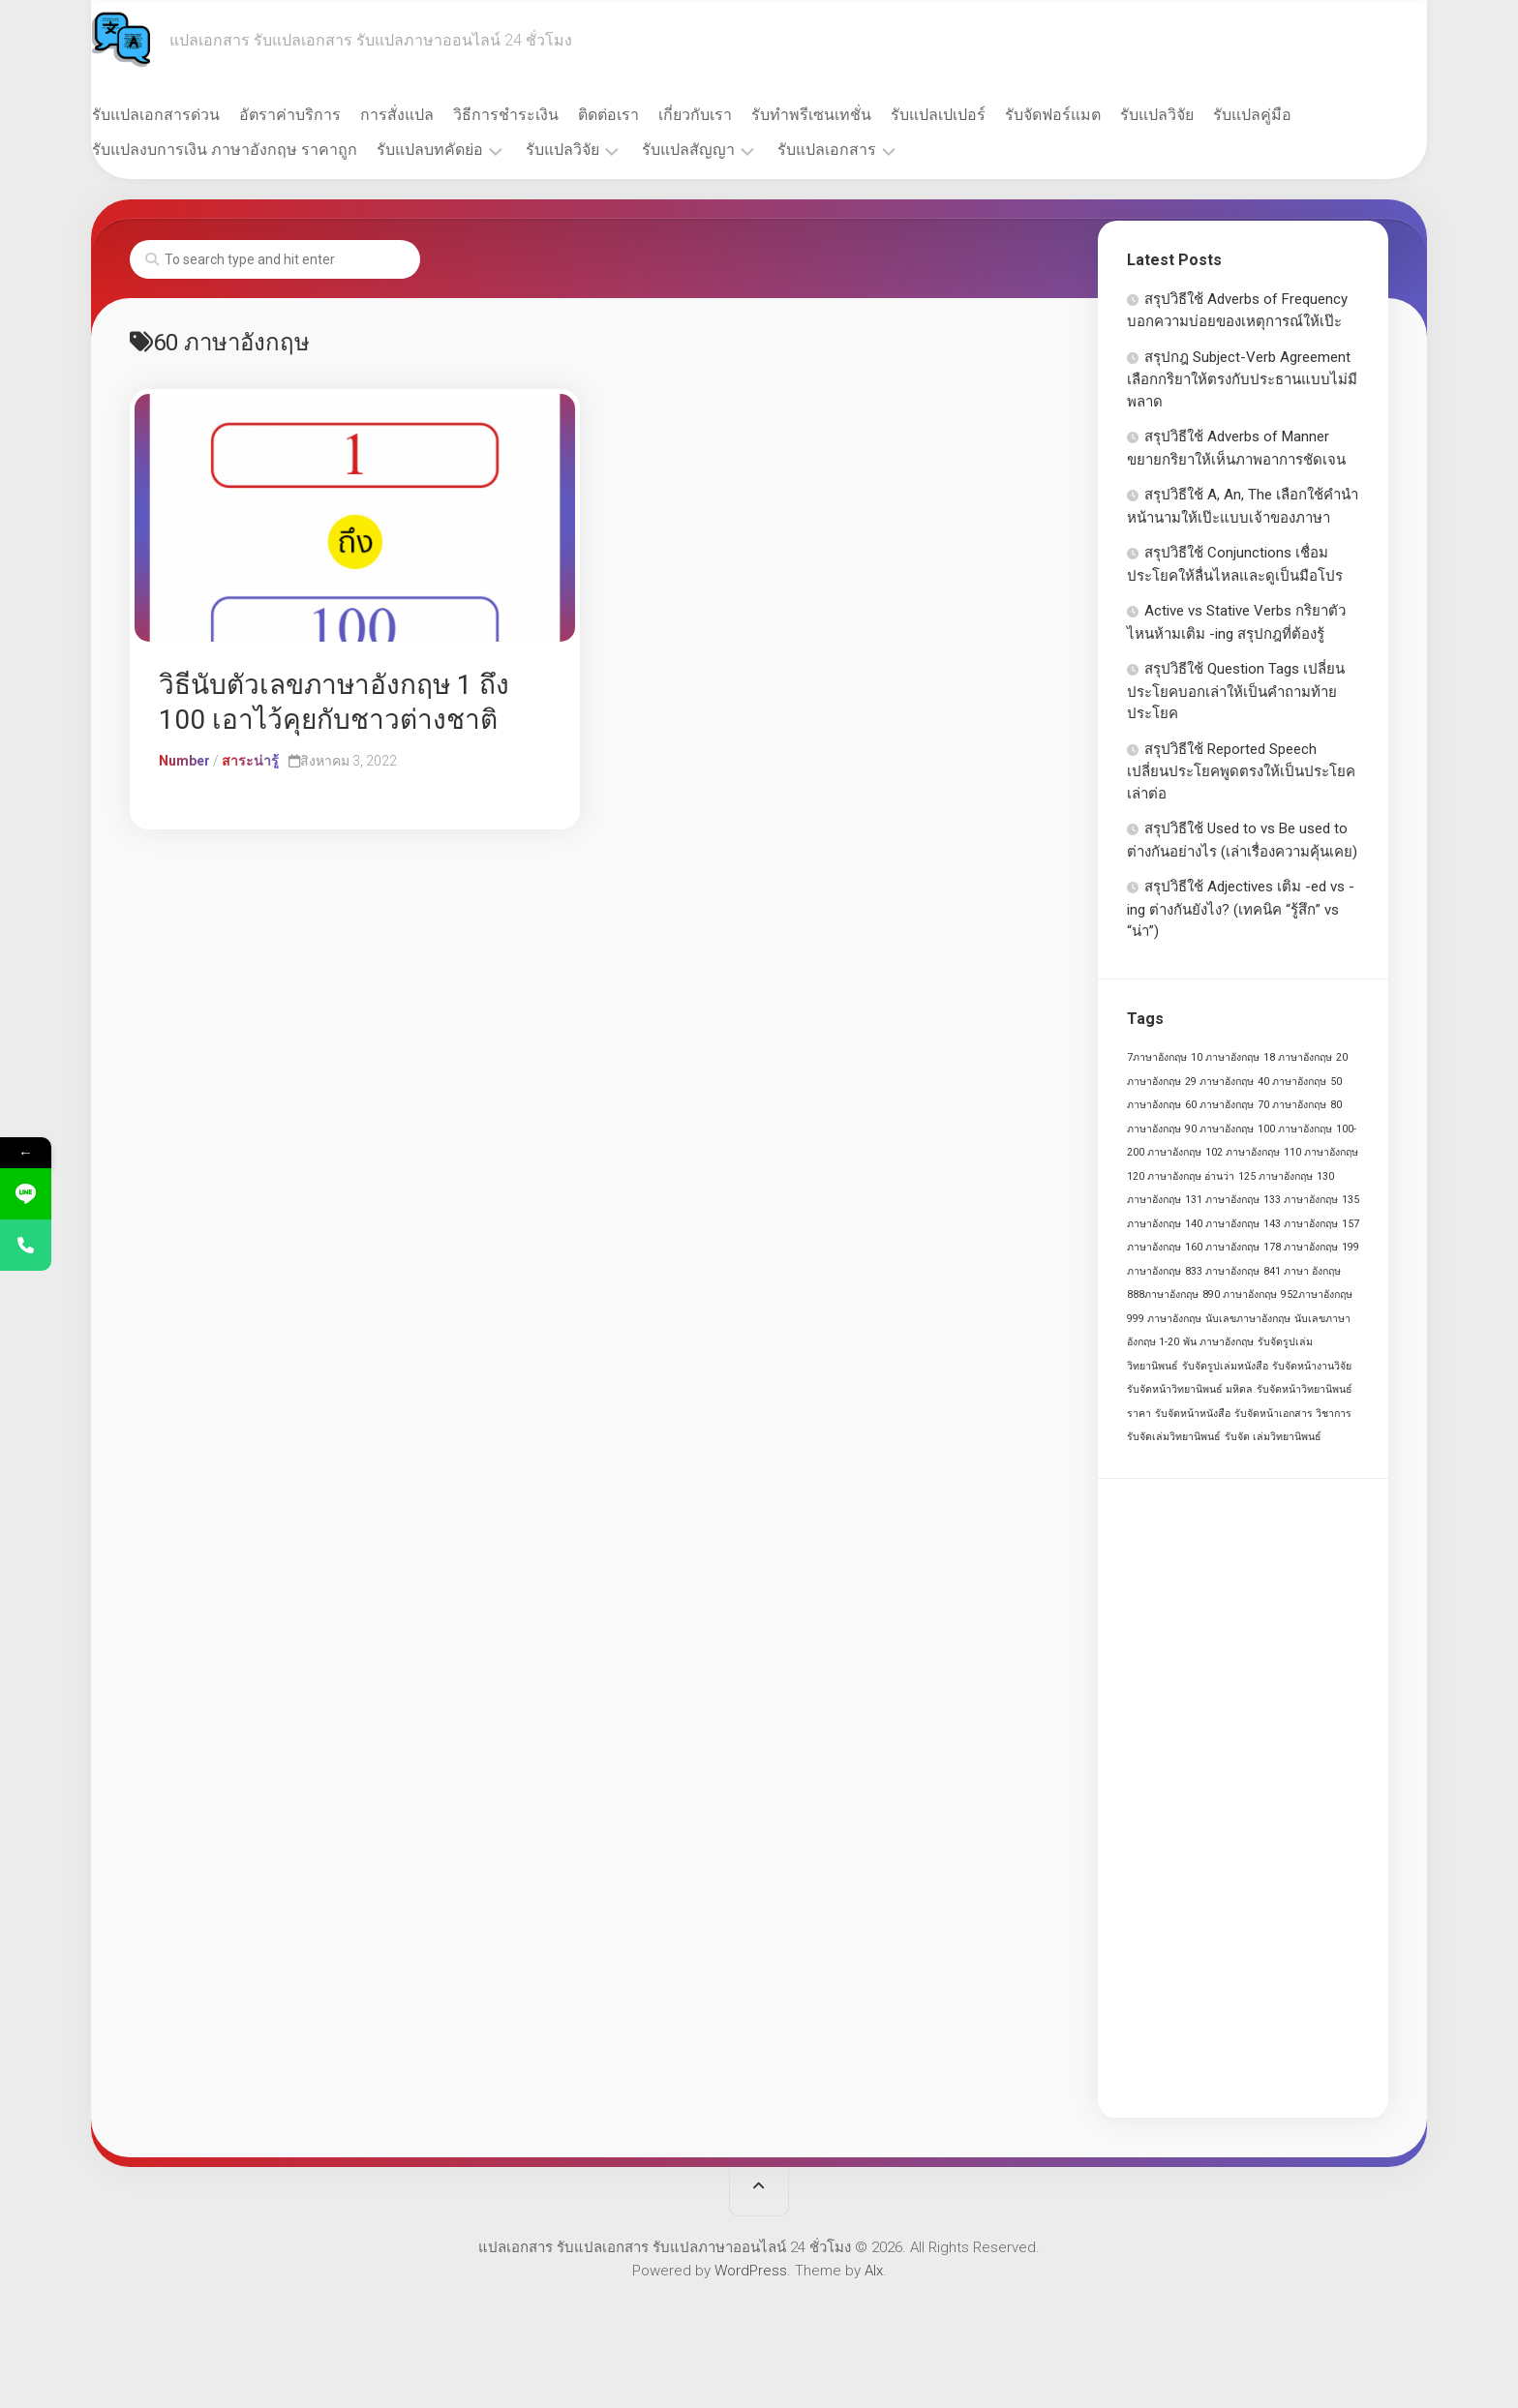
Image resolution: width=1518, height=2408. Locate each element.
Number (184, 760)
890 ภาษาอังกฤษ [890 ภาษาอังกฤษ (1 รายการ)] (1239, 1294)
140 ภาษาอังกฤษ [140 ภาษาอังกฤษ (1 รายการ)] (1222, 1224)
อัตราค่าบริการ (328, 114)
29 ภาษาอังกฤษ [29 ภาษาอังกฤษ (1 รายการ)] (1219, 1081)
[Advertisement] (1243, 1798)
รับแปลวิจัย (1194, 114)
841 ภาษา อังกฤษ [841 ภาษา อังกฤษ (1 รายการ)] (1302, 1271)
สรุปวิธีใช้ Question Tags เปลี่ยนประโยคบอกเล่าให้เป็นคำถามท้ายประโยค (1236, 691)
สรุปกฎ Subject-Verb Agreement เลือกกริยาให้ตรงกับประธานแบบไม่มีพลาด (1242, 379)
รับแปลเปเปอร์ (975, 114)
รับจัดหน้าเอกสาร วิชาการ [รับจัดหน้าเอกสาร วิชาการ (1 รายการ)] (1292, 1413)
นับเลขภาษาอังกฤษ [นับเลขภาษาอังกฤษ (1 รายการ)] (1247, 1318)
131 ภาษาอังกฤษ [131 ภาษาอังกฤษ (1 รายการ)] (1222, 1199)
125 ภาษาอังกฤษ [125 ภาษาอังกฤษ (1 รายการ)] (1275, 1176)
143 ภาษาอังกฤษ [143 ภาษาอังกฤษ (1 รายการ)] (1300, 1224)
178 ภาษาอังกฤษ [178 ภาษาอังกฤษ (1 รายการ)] (1300, 1247)
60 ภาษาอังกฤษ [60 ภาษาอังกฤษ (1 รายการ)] (1219, 1105)
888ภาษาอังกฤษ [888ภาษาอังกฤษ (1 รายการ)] (1163, 1294)
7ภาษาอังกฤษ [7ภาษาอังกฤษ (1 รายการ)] (1157, 1057)
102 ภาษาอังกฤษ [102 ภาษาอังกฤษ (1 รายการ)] (1242, 1152)
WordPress (750, 2270)
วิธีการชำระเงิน (543, 114)
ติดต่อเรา (646, 114)
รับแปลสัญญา (726, 149)
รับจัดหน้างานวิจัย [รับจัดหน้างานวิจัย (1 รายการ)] (1311, 1366)
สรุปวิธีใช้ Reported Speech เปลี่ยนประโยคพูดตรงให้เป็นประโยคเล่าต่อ (1241, 771)
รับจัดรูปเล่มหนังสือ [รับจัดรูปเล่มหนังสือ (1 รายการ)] (1225, 1366)
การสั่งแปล (434, 114)
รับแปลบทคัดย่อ (467, 149)
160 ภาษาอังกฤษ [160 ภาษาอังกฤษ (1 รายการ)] (1222, 1247)
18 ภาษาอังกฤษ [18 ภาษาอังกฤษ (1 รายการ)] (1297, 1057)
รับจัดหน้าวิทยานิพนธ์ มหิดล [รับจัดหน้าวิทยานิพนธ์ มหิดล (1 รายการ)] (1190, 1389)
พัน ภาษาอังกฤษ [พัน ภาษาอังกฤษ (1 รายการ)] (1218, 1342)
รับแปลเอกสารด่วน (194, 114)
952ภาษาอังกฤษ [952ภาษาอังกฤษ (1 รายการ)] (1316, 1294)
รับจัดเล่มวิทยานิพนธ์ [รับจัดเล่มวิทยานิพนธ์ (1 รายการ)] (1174, 1436)
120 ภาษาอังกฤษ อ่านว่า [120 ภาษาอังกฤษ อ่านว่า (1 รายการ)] (1180, 1176)
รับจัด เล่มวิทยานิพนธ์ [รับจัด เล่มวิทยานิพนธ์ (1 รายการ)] (1273, 1436)
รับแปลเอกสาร (864, 149)
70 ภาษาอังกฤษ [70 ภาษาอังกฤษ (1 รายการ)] (1292, 1105)
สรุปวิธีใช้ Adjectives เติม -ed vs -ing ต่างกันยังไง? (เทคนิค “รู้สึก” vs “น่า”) (1240, 909)
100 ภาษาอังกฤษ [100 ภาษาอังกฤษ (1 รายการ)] (1295, 1129)
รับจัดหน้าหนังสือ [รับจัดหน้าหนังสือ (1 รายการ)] (1192, 1413)
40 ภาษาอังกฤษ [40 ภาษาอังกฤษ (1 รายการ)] (1292, 1081)
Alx (874, 2270)
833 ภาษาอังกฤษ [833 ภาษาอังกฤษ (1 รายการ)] (1222, 1271)
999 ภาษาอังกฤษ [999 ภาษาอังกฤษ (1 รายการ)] (1164, 1318)
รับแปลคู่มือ (1290, 114)
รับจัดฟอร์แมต (1090, 114)
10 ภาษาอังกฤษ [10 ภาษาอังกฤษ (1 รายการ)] (1225, 1057)
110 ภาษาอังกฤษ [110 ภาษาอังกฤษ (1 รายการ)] (1321, 1152)
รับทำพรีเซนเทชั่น (849, 114)
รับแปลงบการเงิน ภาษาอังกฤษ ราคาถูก (262, 149)
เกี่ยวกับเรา (733, 114)
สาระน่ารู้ (250, 760)
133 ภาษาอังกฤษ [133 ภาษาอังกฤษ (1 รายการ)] (1300, 1199)
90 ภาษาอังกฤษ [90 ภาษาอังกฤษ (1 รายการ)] (1219, 1129)
